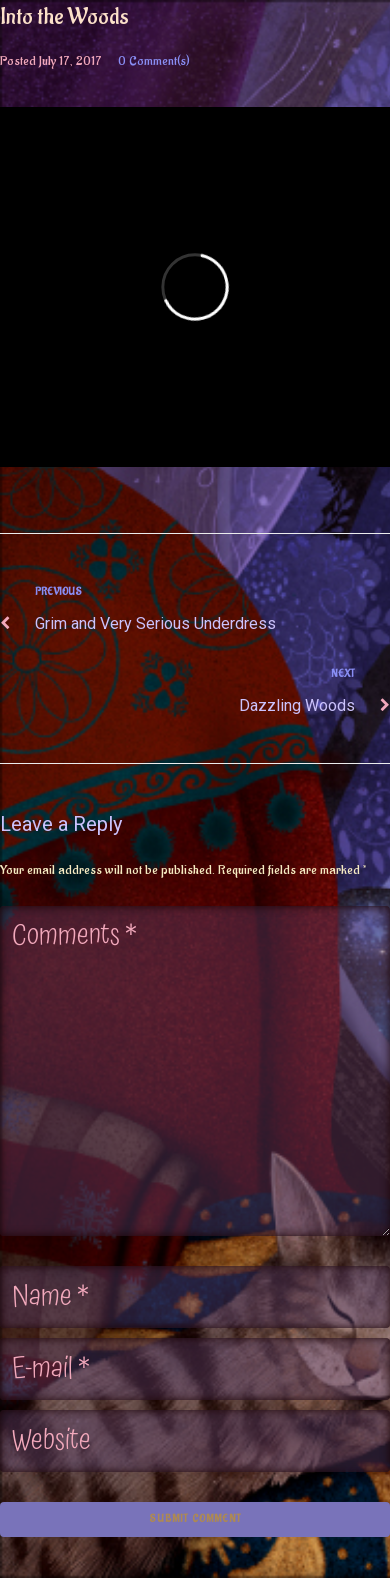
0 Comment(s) (154, 60)
